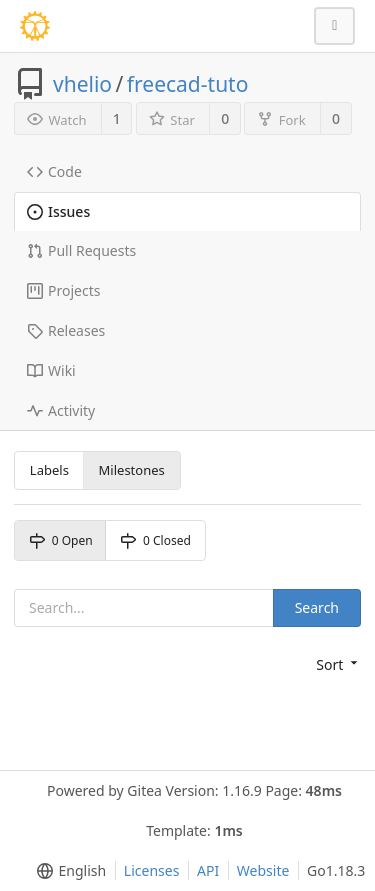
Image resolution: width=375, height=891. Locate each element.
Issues (58, 211)
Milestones (132, 470)
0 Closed (155, 540)
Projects (63, 290)
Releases (66, 330)
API (208, 870)
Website (263, 870)
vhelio (82, 84)
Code (54, 171)
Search (317, 607)
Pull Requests (81, 250)
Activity (61, 410)
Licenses (152, 870)
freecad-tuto (188, 84)
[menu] (338, 665)
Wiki (51, 370)
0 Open (61, 540)
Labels (49, 470)
